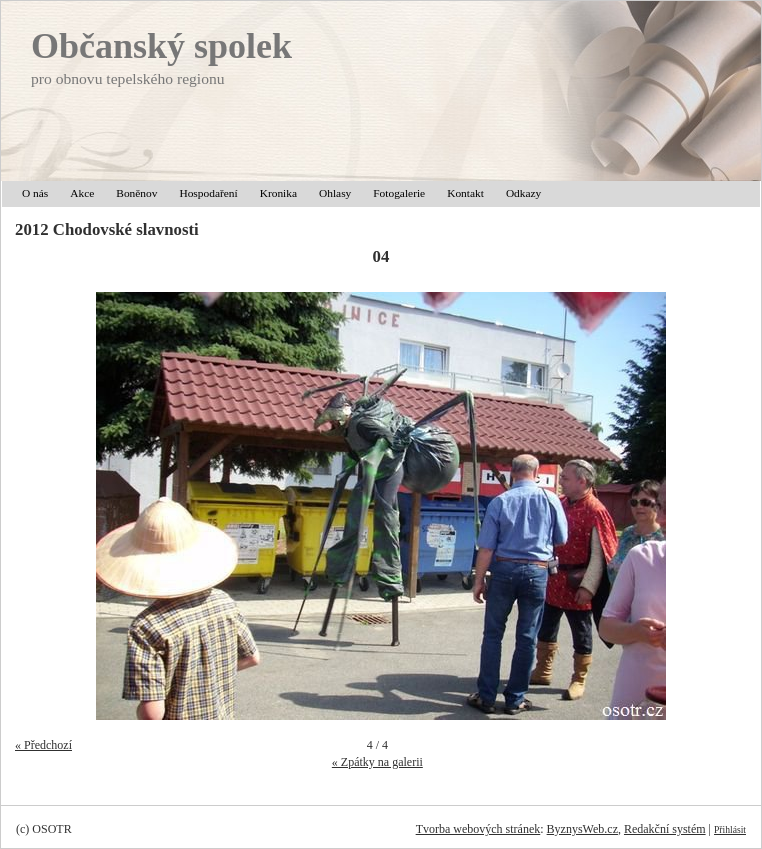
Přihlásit (730, 829)
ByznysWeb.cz (582, 829)
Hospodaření (208, 193)
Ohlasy (335, 193)
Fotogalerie (399, 193)
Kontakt (465, 193)
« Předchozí (43, 745)
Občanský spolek (161, 46)
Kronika (278, 193)
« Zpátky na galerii (377, 762)
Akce (82, 193)
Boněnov (136, 193)
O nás (35, 193)
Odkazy (523, 193)
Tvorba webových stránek (478, 829)
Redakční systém (665, 829)
